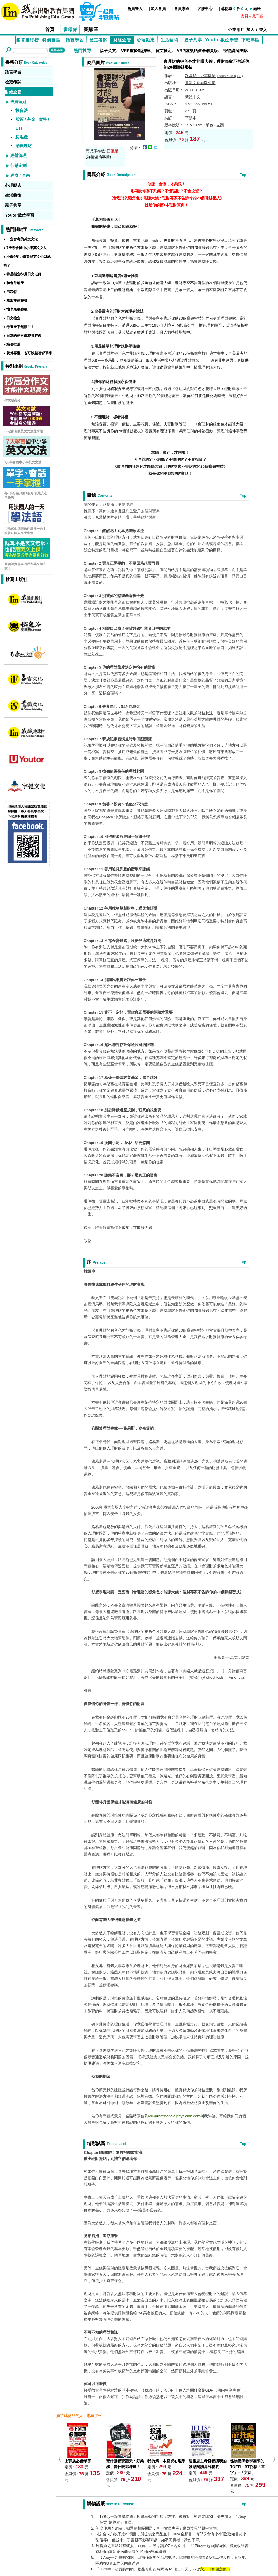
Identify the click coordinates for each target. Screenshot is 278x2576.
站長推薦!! (14, 344)
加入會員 (158, 8)
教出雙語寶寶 (16, 301)
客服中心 (205, 8)
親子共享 (193, 39)
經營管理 (18, 155)
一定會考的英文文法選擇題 (23, 431)
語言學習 (75, 39)
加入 (250, 29)
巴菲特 (11, 292)
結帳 (257, 8)
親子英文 (108, 50)
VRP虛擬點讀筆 (135, 50)
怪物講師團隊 (235, 50)
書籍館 (70, 29)
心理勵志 (146, 39)
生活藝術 (170, 39)
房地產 (21, 136)
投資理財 (18, 101)
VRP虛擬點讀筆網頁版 (197, 50)
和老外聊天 (15, 283)
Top (243, 175)
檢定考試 (99, 39)
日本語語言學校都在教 (23, 336)
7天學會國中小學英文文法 (26, 248)
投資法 (21, 110)
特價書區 (51, 39)
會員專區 (181, 8)
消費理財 (23, 145)
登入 (263, 29)
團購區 (91, 29)
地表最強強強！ (18, 309)
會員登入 (135, 8)
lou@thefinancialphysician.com (174, 2116)
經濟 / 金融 (20, 175)
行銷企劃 (18, 165)
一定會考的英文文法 (22, 239)
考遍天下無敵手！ (20, 327)
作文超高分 (12, 400)
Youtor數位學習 (221, 39)
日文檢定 (163, 50)
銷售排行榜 (27, 39)
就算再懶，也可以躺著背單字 (29, 353)
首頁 (50, 29)
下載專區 (250, 39)
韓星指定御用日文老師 (23, 274)
